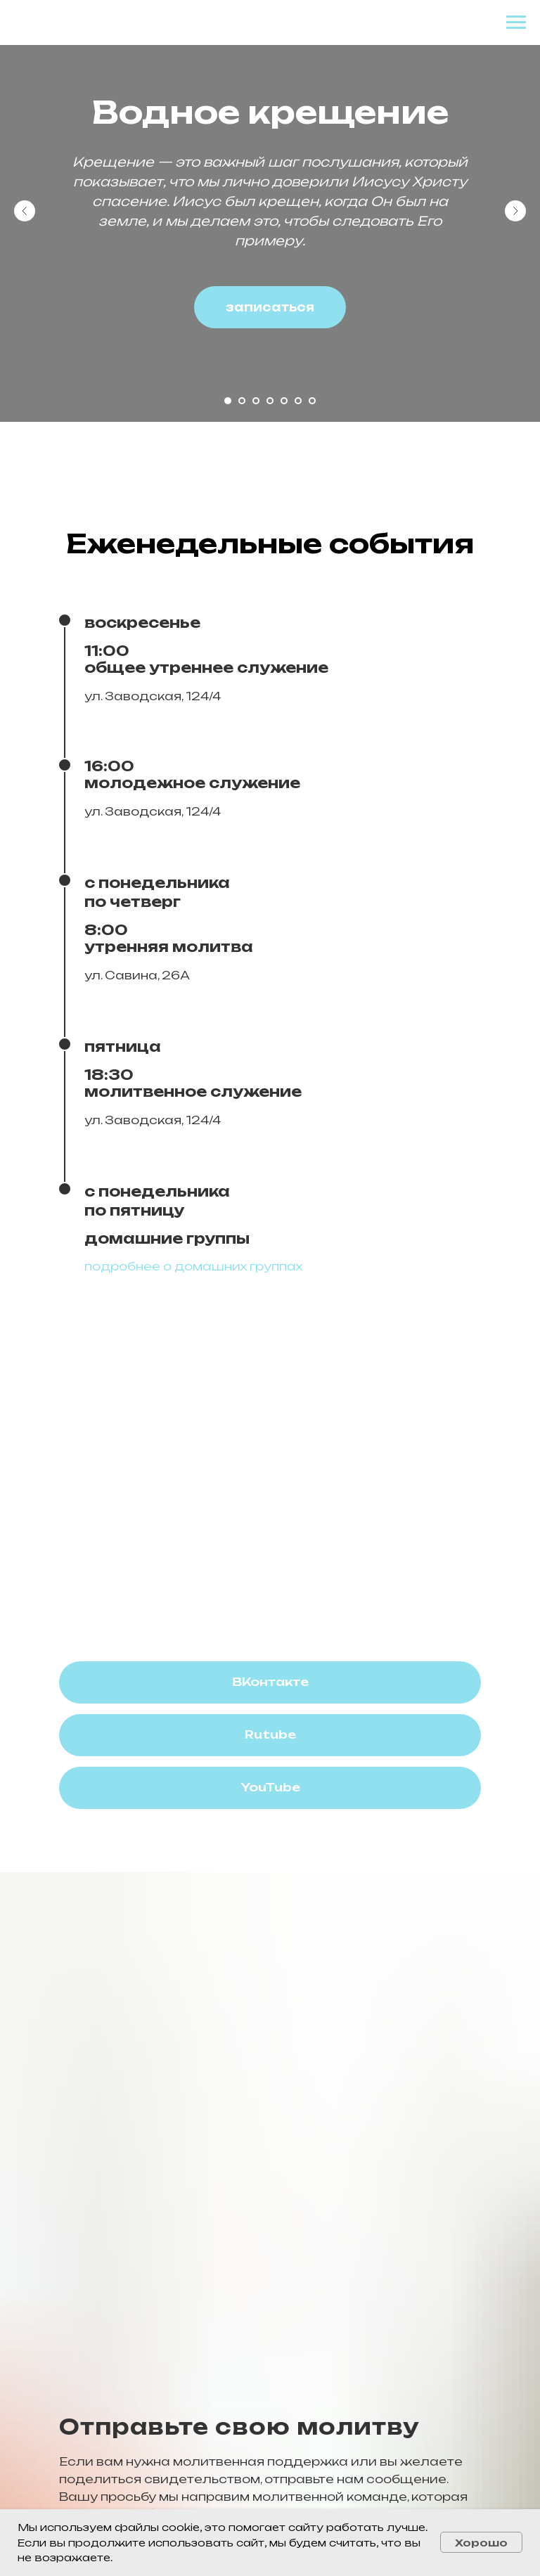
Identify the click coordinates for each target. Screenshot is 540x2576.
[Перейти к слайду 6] (298, 400)
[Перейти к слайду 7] (312, 400)
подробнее (122, 1266)
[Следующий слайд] (515, 210)
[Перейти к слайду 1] (227, 400)
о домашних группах (232, 1266)
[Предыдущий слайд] (24, 210)
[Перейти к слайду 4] (270, 400)
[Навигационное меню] (516, 22)
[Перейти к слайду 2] (241, 400)
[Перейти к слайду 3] (255, 400)
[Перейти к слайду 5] (284, 400)
